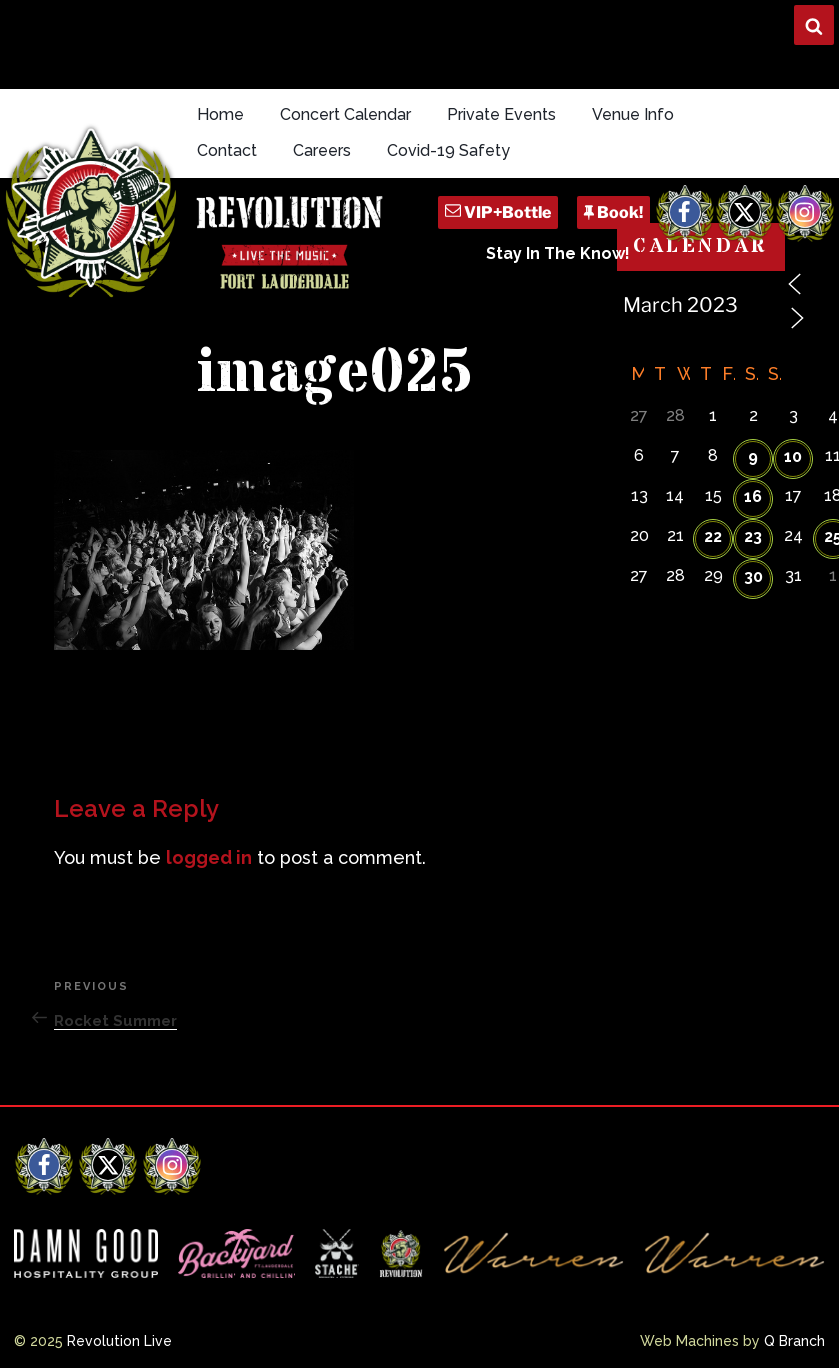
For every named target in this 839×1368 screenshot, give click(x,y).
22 (713, 536)
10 (793, 456)
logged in (209, 857)
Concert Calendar (345, 114)
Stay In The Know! (558, 253)
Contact (227, 150)
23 (753, 536)
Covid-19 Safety (448, 150)
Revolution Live (119, 1341)
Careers (322, 150)
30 (753, 576)
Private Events (501, 114)
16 (753, 496)
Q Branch (794, 1341)
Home (220, 114)
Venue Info (633, 114)
